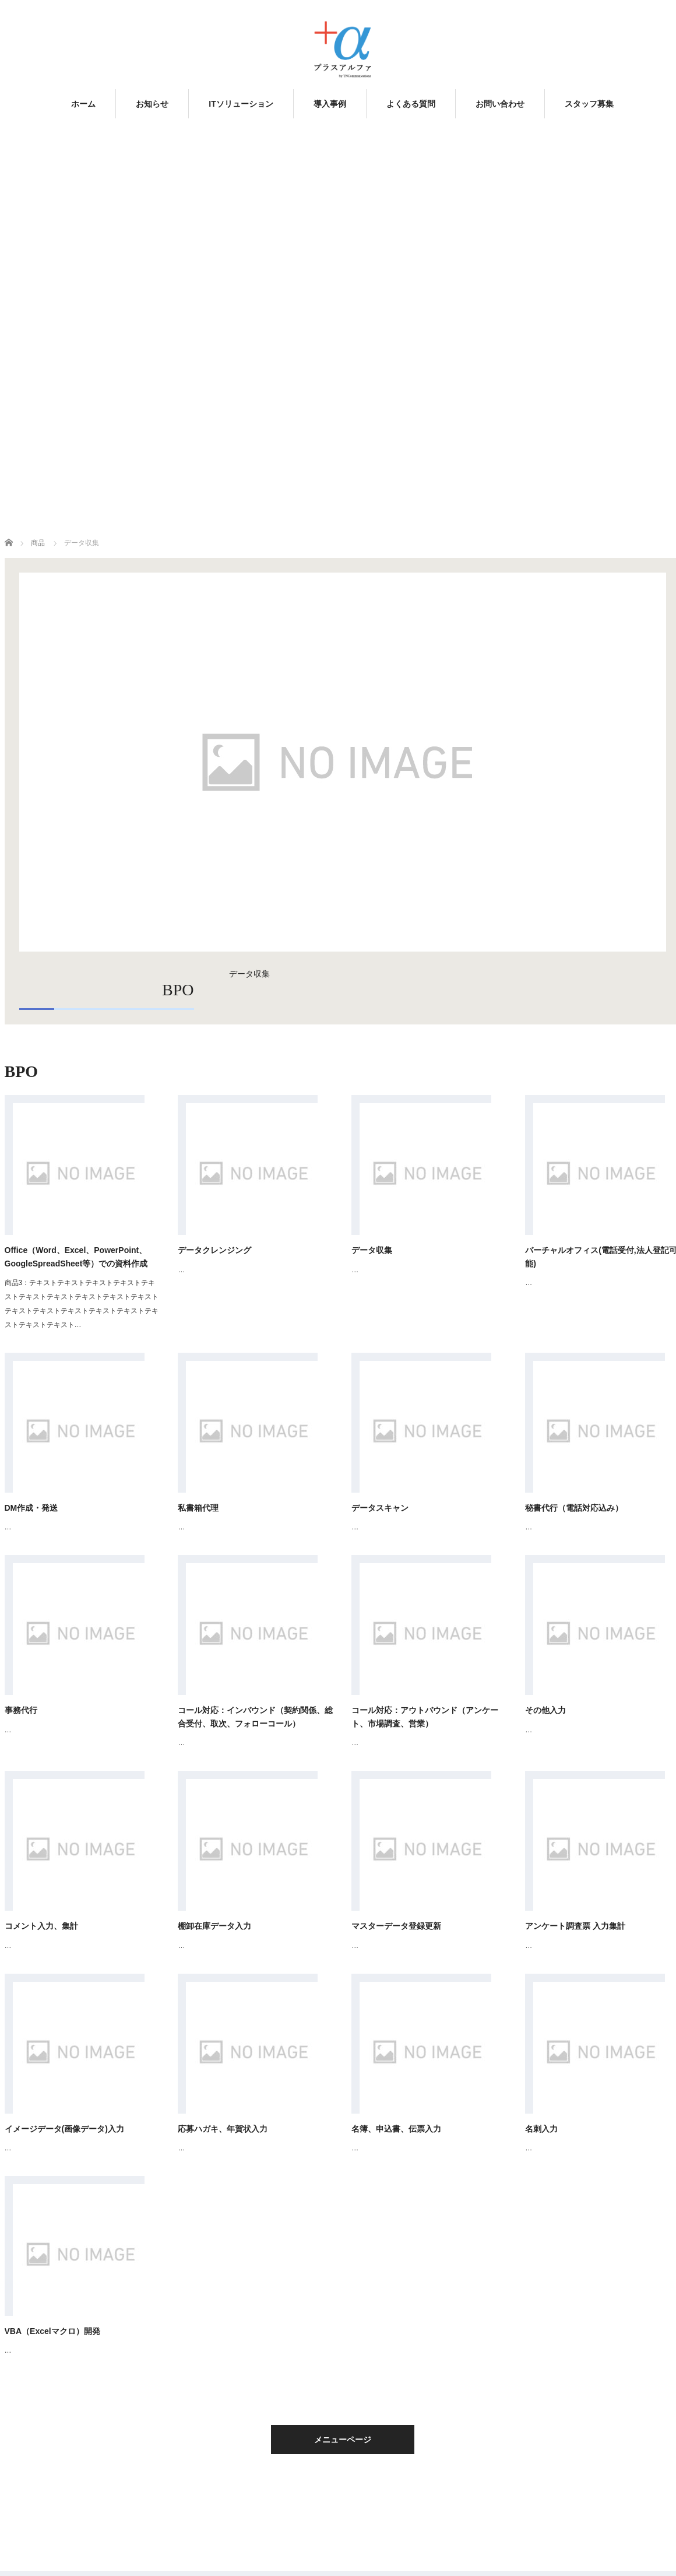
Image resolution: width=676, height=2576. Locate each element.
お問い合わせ (500, 103)
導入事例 (330, 103)
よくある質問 (410, 103)
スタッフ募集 (589, 103)
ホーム (83, 103)
